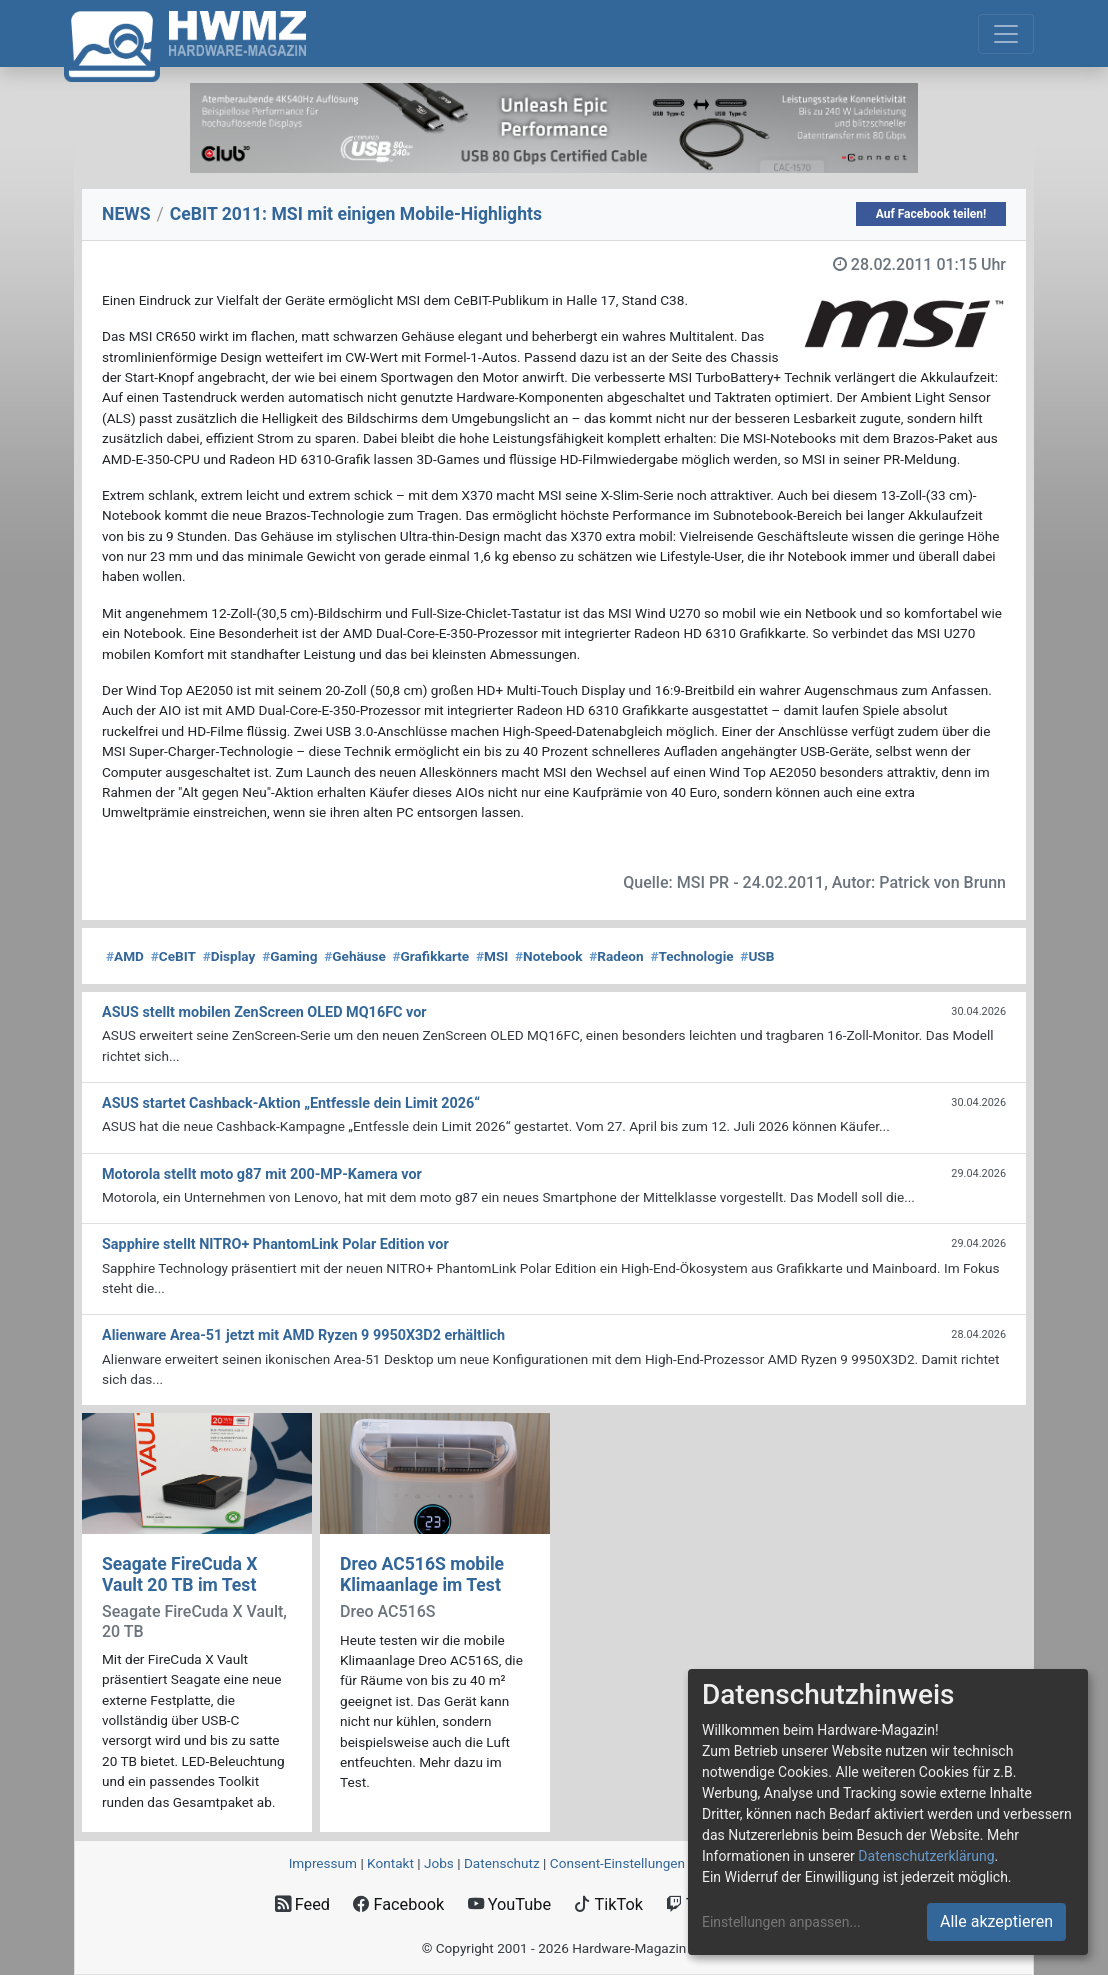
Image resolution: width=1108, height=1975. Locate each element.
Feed (302, 1904)
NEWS (126, 214)
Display (229, 956)
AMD (125, 956)
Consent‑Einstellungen (617, 1863)
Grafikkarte (431, 956)
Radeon (616, 956)
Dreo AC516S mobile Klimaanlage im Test (422, 1574)
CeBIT (173, 956)
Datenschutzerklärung (926, 1856)
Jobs (439, 1863)
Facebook (398, 1904)
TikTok (608, 1904)
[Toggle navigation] (1006, 34)
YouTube (509, 1904)
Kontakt (390, 1863)
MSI (492, 956)
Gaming (289, 956)
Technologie (691, 956)
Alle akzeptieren (996, 1921)
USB (757, 956)
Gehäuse (355, 956)
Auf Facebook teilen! (931, 214)
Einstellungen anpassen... (781, 1922)
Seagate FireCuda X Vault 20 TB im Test (179, 1574)
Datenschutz (502, 1863)
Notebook (549, 956)
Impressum (323, 1863)
